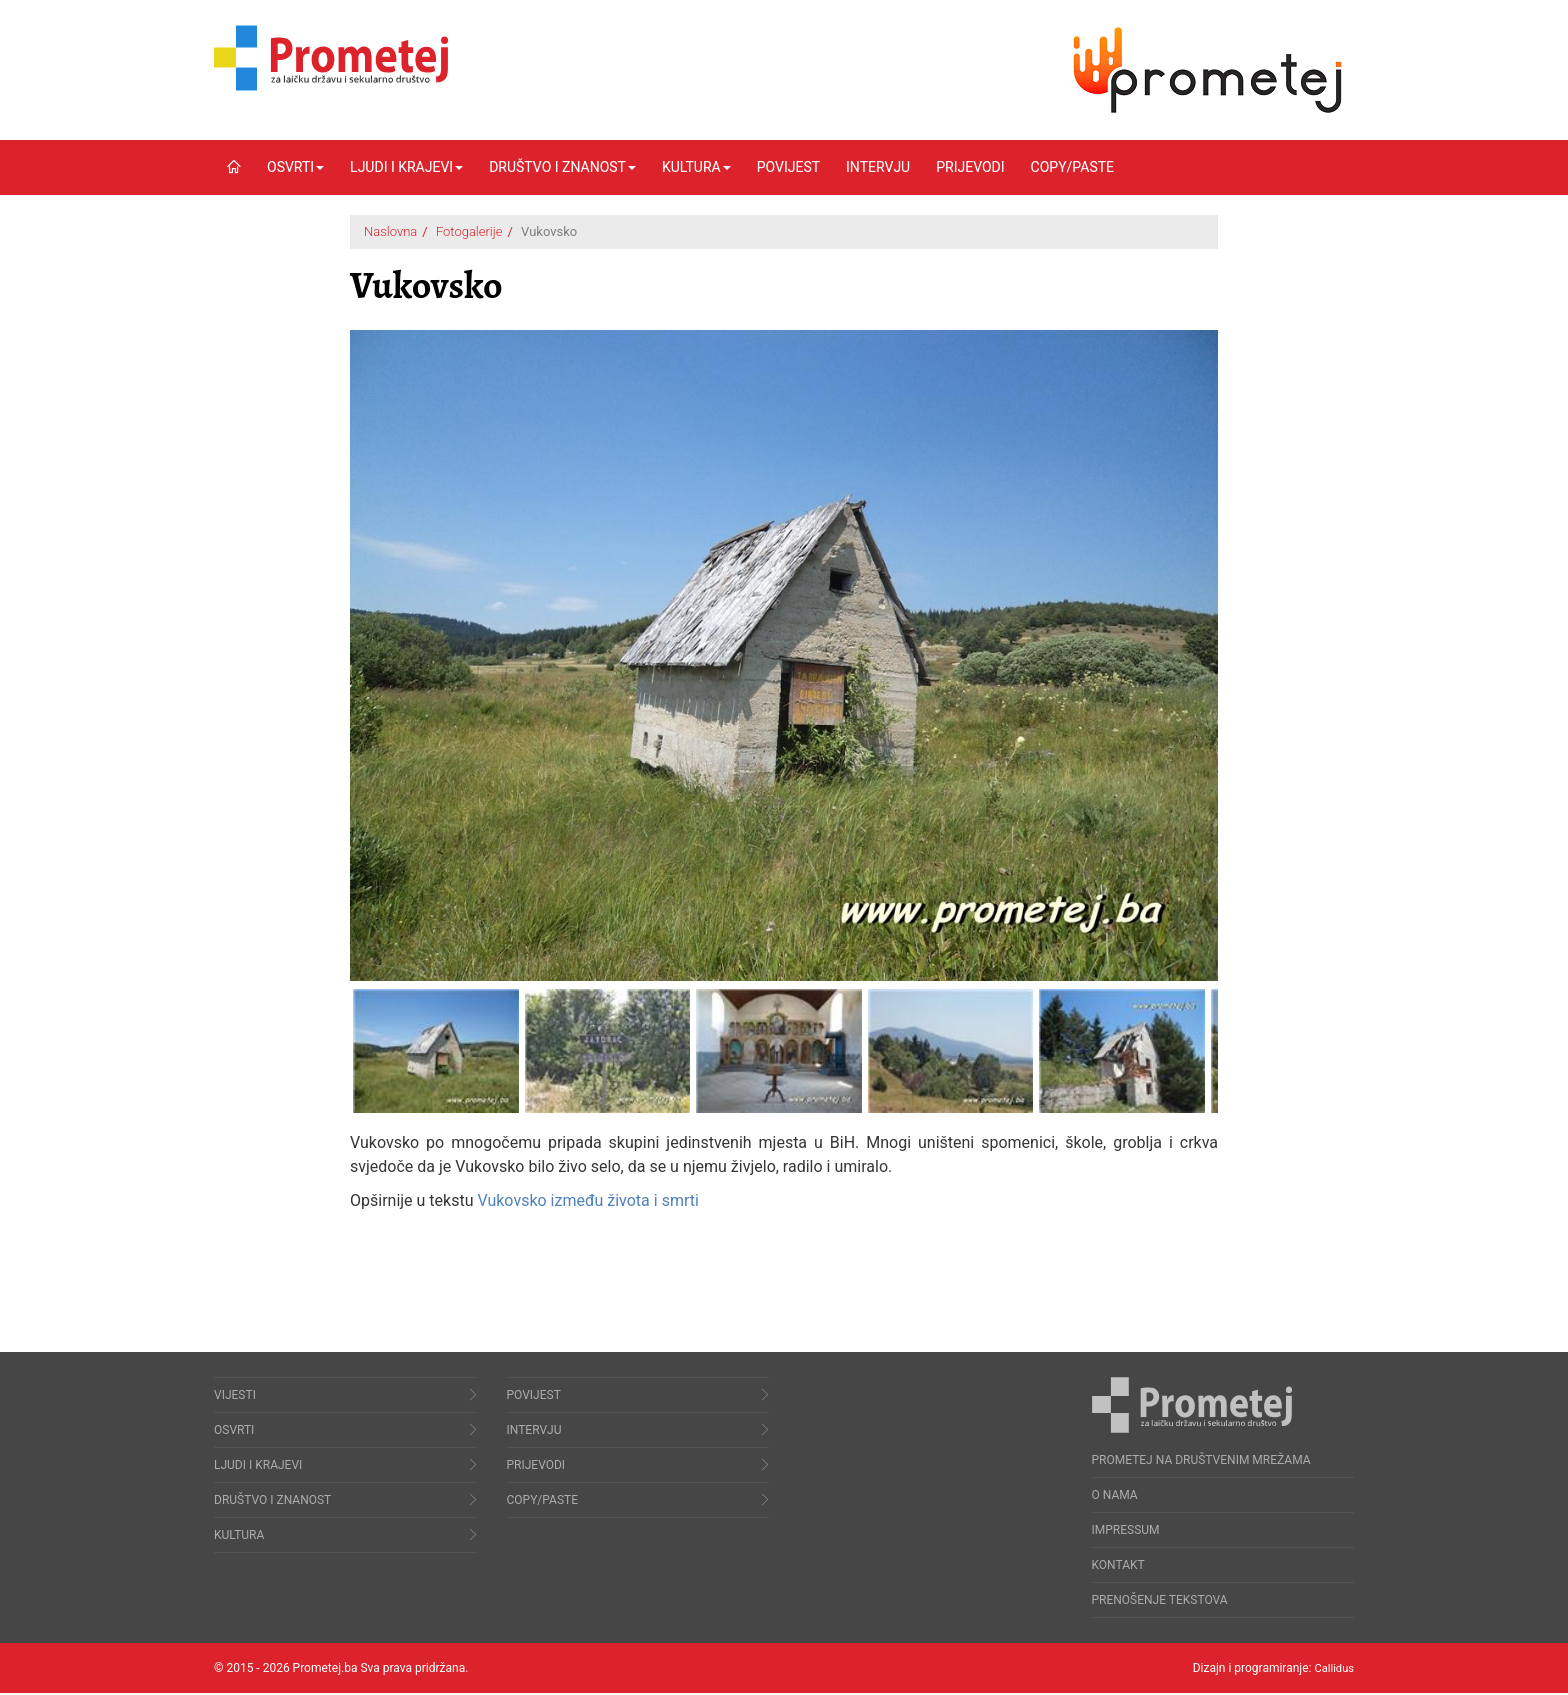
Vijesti (235, 1397)
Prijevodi (970, 167)
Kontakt (1118, 1567)
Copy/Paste (1072, 167)
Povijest (788, 167)
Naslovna (390, 231)
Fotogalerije (469, 231)
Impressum (1126, 1532)
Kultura (696, 167)
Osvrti (295, 167)
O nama (1115, 1497)
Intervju (878, 167)
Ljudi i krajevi (406, 167)
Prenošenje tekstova (1160, 1602)
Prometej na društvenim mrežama (1201, 1462)
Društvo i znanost (562, 167)
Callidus (1332, 1670)
